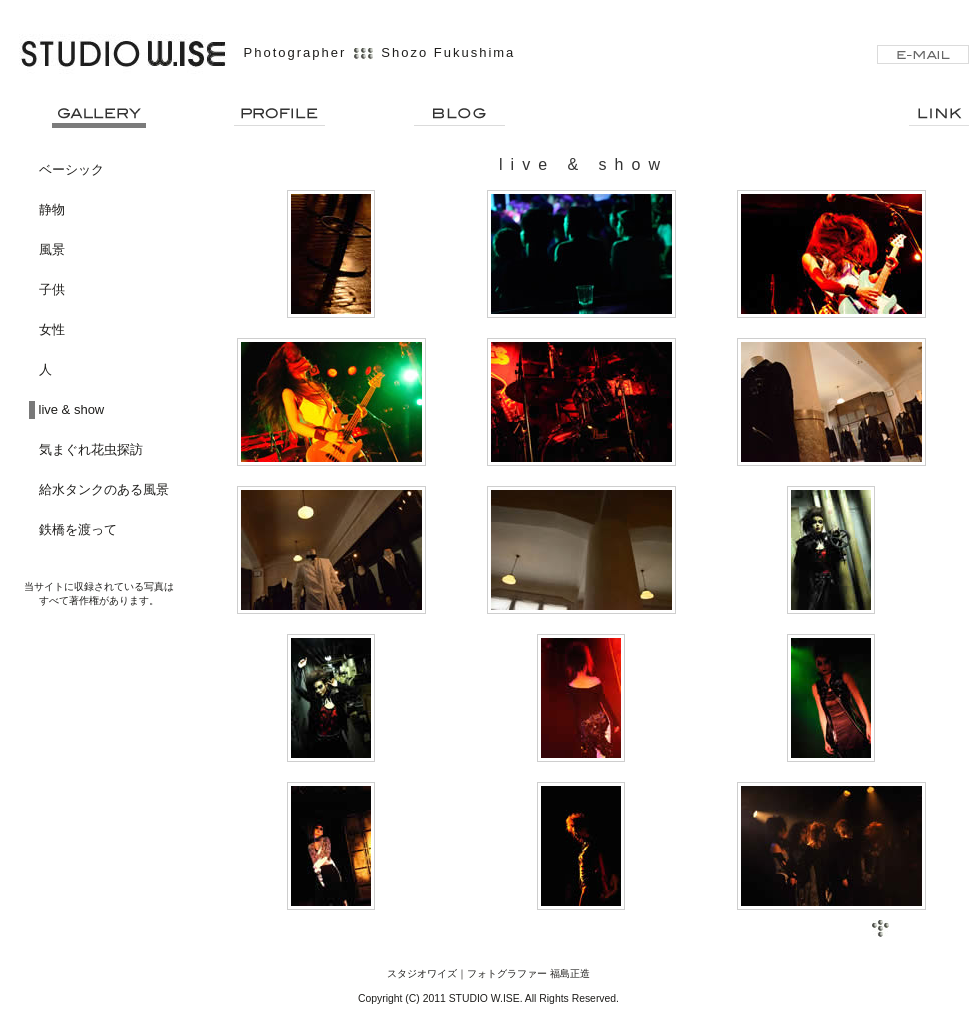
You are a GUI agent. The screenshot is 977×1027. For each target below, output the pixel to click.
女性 (52, 329)
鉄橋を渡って (78, 529)
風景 (52, 249)
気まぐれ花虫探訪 (91, 449)
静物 (52, 209)
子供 (52, 289)
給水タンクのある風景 (104, 489)
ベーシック (71, 169)
